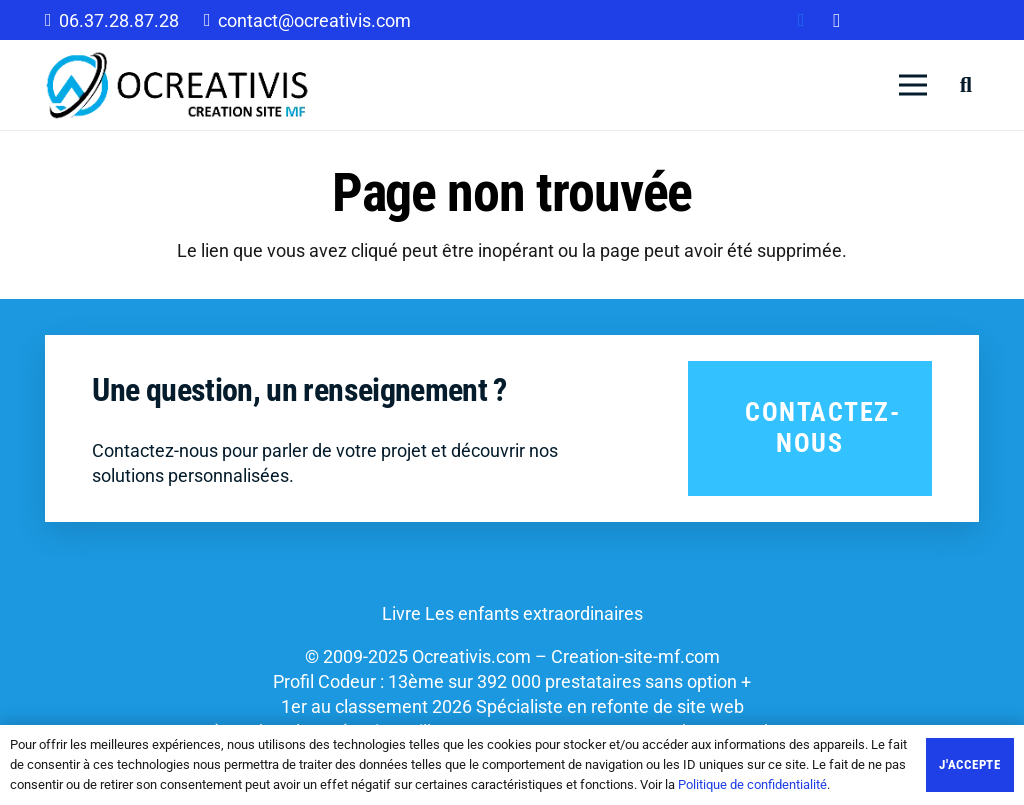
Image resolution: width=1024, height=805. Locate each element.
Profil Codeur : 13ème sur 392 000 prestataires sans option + (512, 681)
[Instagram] (837, 20)
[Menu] (913, 85)
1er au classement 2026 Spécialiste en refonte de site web (512, 706)
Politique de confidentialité (752, 784)
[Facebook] (801, 20)
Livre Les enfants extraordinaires (512, 613)
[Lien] (178, 85)
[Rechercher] (966, 85)
